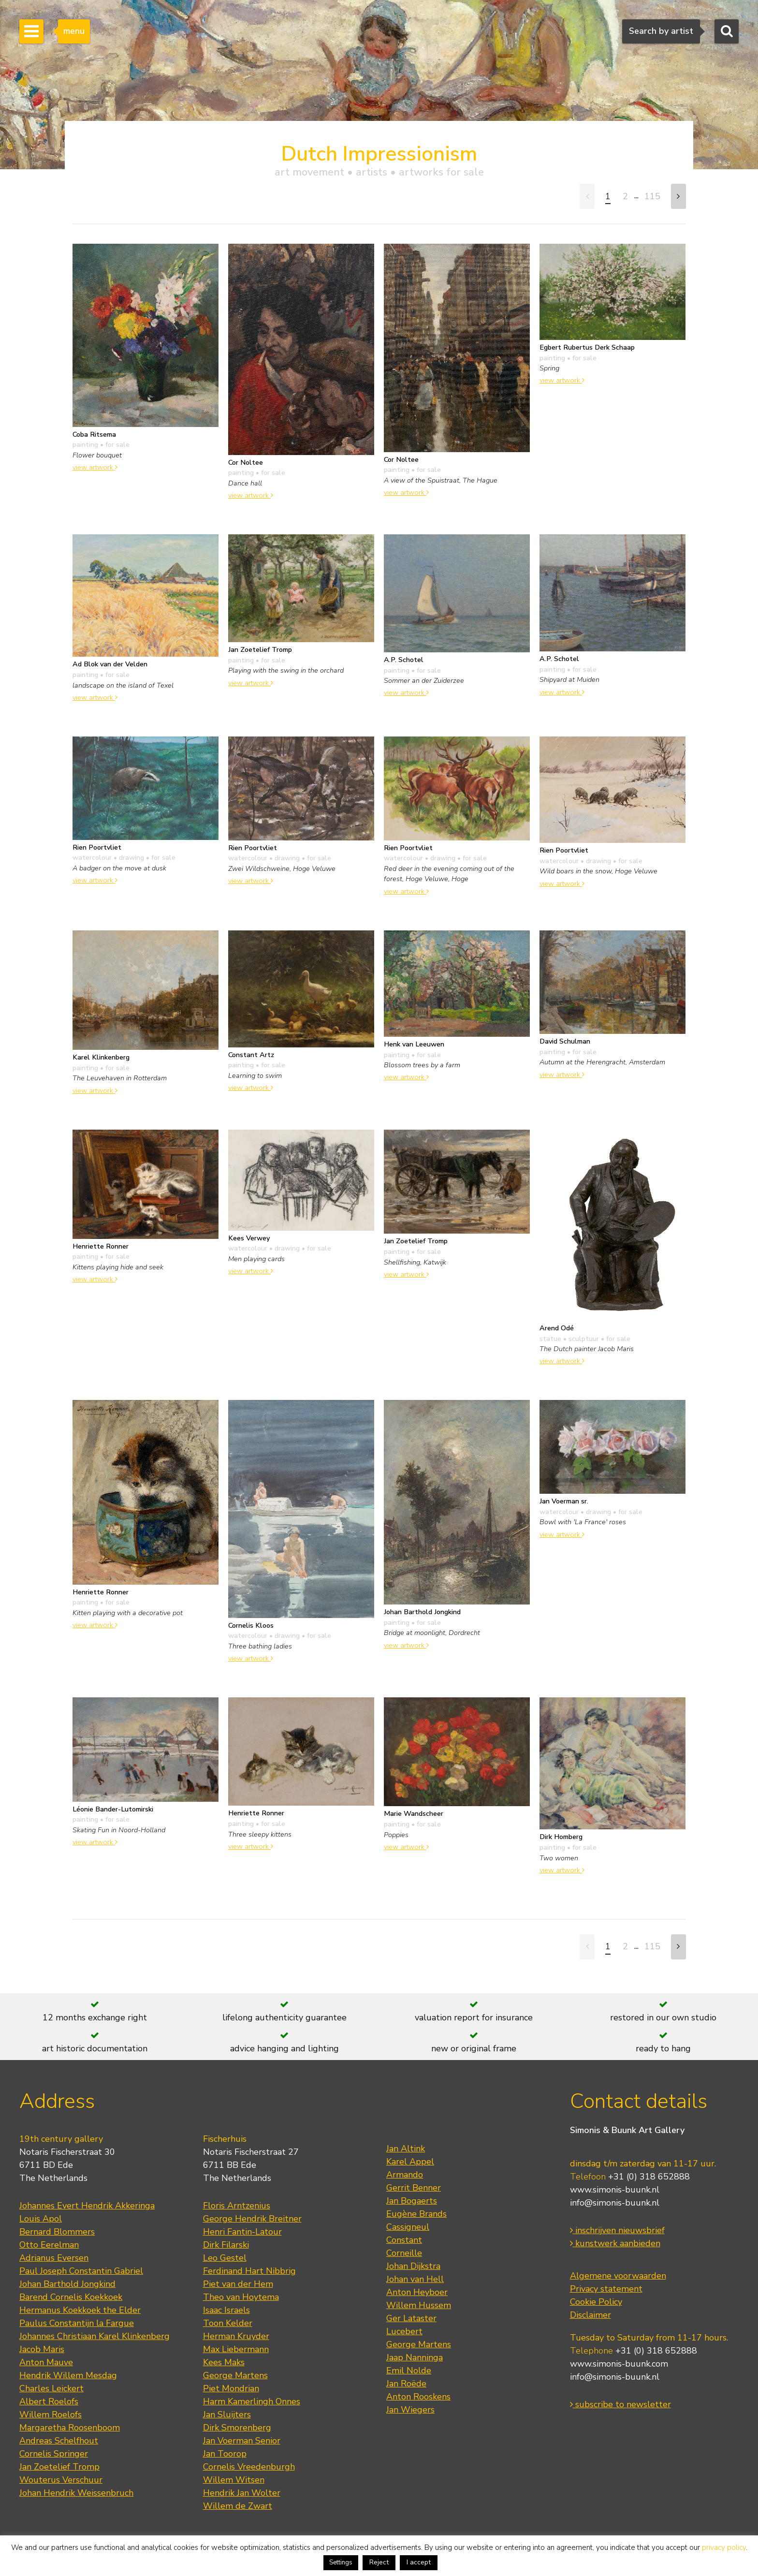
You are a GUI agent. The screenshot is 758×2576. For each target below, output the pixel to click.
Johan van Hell (415, 2279)
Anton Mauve (46, 2362)
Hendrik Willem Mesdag (68, 2375)
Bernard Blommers (57, 2231)
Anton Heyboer (417, 2292)
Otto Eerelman (49, 2245)
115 (652, 196)
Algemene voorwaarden (618, 2276)
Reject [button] (379, 2562)
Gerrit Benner (413, 2187)
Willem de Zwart (237, 2506)
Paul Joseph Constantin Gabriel (81, 2271)
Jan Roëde (406, 2383)
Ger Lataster (411, 2318)
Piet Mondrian (231, 2388)
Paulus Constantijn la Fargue (76, 2323)
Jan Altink (405, 2148)
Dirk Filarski (226, 2245)
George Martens (235, 2375)
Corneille (404, 2253)
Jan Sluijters (227, 2414)
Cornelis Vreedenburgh (249, 2467)
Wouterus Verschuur (60, 2480)
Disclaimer (590, 2315)
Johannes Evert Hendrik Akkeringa (87, 2205)
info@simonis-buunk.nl (614, 2202)
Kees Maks (224, 2362)
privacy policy (724, 2547)
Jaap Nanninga (414, 2357)
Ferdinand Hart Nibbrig (249, 2271)
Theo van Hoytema (241, 2297)
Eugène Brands (416, 2214)
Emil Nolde (408, 2370)
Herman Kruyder (236, 2336)
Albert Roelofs (48, 2401)
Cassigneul (407, 2227)
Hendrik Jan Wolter (241, 2493)
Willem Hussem (418, 2305)
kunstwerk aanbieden (615, 2243)
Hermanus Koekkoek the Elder (80, 2310)
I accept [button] (419, 2562)
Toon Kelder (227, 2323)
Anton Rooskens (418, 2396)
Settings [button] (340, 2562)
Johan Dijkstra (413, 2266)
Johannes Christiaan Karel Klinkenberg (94, 2336)
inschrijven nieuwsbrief (617, 2230)
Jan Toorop (225, 2453)
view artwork (95, 467)
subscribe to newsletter (620, 2404)
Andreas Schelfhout (58, 2440)
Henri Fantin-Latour (242, 2231)
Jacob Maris (41, 2349)
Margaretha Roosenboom (69, 2427)
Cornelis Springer (53, 2453)
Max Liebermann (236, 2349)
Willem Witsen (233, 2480)
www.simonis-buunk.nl (614, 2189)
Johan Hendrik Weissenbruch (76, 2493)
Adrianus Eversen (53, 2258)
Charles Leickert (51, 2388)
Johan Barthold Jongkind (67, 2284)
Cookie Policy (596, 2302)
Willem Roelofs (50, 2414)
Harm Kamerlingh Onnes (251, 2401)
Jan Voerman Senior (241, 2440)
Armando (404, 2174)
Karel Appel (410, 2161)
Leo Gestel (225, 2258)
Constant (404, 2240)
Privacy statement (606, 2289)
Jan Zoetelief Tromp (59, 2467)
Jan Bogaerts (411, 2201)
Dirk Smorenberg (237, 2427)
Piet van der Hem (238, 2284)
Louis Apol (40, 2218)
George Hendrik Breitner (252, 2218)
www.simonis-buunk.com (619, 2364)
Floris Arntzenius (236, 2205)
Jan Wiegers (410, 2409)
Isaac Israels (226, 2310)
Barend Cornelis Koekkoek (70, 2297)
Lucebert (404, 2331)
